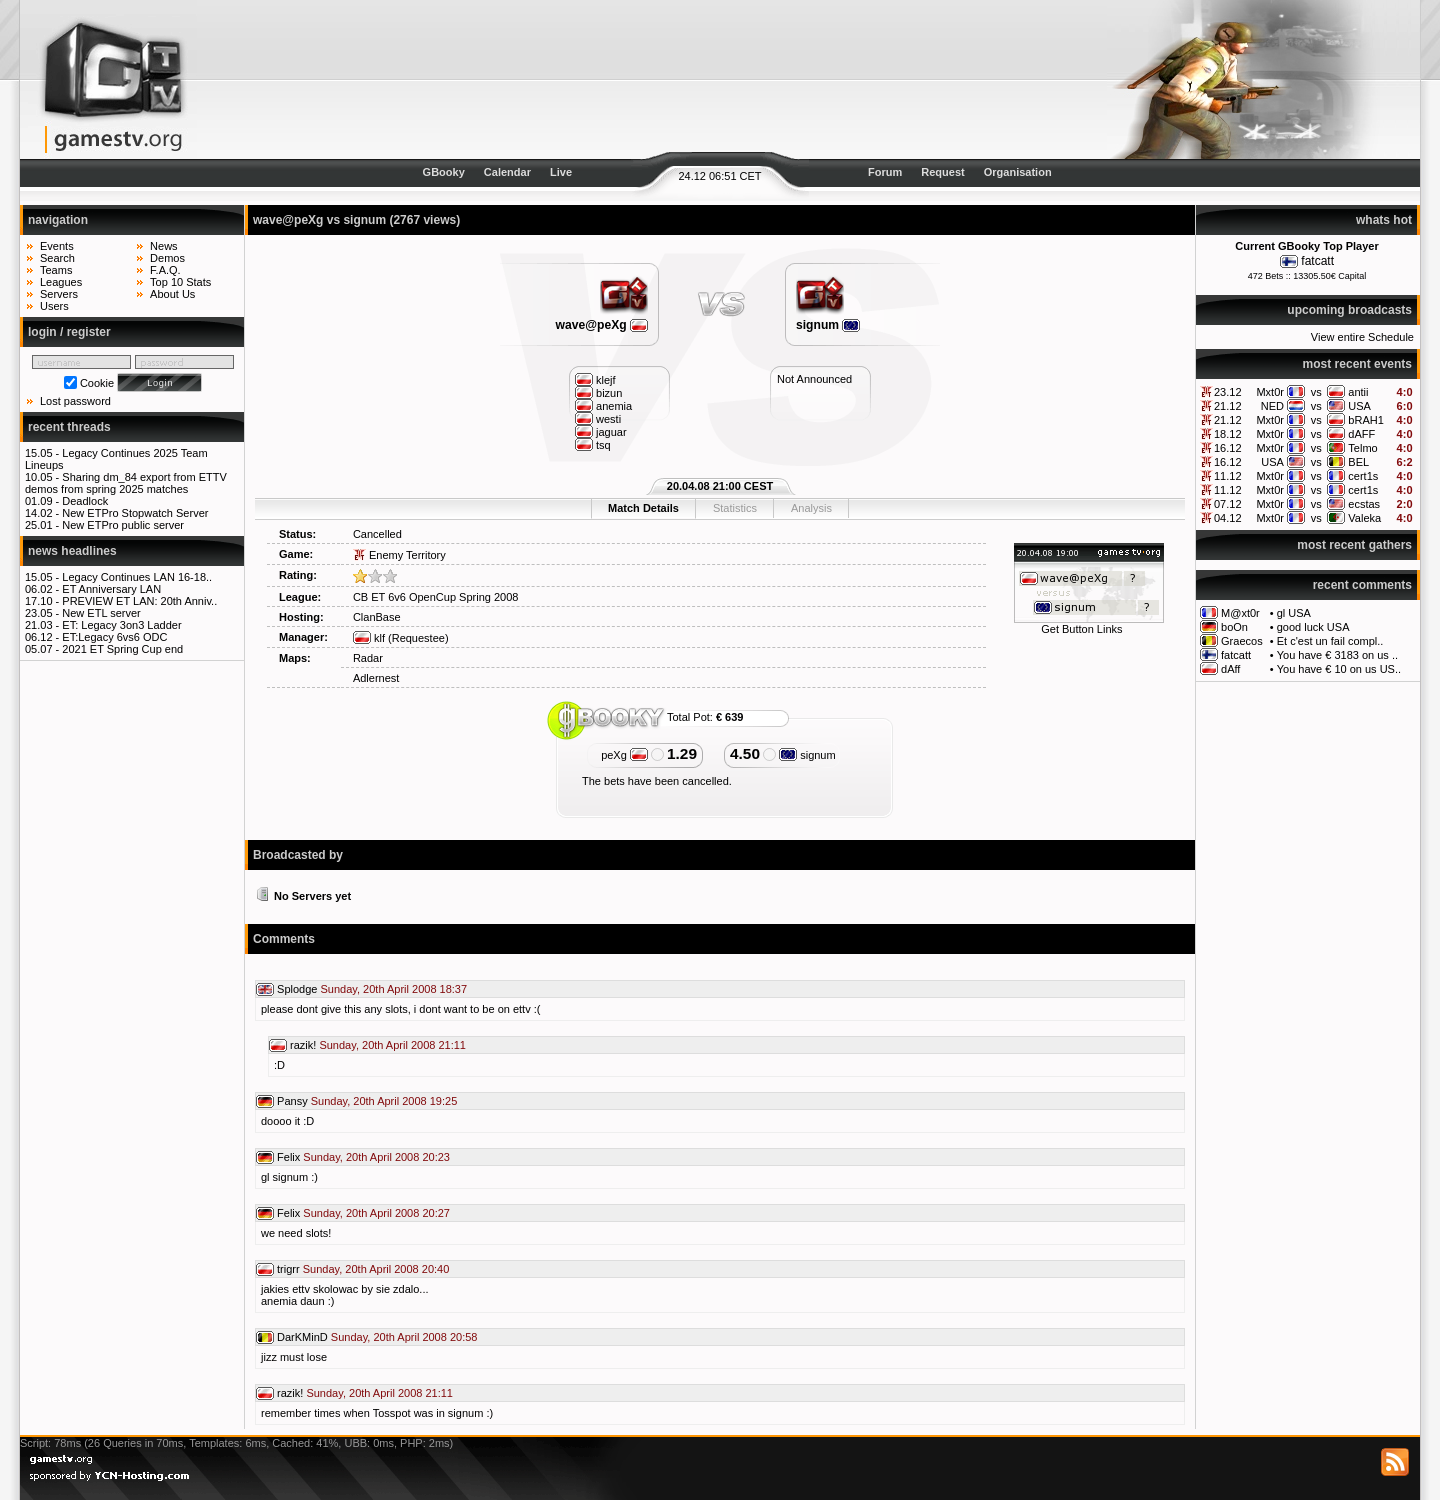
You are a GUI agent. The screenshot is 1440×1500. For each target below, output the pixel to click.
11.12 (1228, 476)
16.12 (1228, 448)
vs (1316, 392)
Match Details (643, 508)
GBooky (444, 172)
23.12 (1228, 392)
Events (57, 246)
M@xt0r (1240, 613)
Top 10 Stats (180, 282)
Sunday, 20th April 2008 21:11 (392, 1045)
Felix (288, 1157)
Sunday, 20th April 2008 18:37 (394, 989)
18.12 (1228, 434)
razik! (303, 1045)
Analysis (811, 508)
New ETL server (101, 613)
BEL (1358, 462)
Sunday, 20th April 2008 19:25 (384, 1101)
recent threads (69, 427)
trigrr (288, 1269)
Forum (885, 172)
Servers (59, 294)
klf (369, 638)
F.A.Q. (165, 270)
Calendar (507, 172)
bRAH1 (1365, 420)
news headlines (72, 551)
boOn (1234, 627)
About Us (172, 294)
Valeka (1364, 518)
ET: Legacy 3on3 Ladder (121, 625)
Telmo (1362, 448)
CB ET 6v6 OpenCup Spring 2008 (436, 597)
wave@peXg (602, 325)
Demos (167, 258)
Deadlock (85, 501)
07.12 (1228, 504)
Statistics (735, 508)
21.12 (1228, 406)
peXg (624, 755)
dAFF (1361, 434)
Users (54, 306)
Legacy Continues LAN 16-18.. (137, 577)
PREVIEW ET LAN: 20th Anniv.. (139, 601)
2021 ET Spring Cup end (122, 649)
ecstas (1364, 504)
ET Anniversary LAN (111, 589)
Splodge (297, 989)
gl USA (1294, 613)
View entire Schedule (1362, 337)
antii (1358, 392)
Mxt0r (1270, 392)
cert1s (1363, 476)
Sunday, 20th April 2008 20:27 (376, 1213)
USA (1359, 406)
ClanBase (377, 617)
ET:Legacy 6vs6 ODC (114, 637)
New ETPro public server (123, 525)
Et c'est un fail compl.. (1330, 641)
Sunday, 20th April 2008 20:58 (404, 1337)
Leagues (61, 282)
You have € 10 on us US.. (1339, 669)
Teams (56, 270)
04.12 (1228, 518)
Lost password (75, 401)
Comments (284, 939)
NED (1272, 406)
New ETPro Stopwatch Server (135, 513)
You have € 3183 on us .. (1337, 655)
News (164, 246)
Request (942, 172)
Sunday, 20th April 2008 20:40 (376, 1269)
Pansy (292, 1101)
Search (57, 258)
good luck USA (1313, 627)
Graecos (1242, 641)
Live (561, 172)
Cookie (97, 383)
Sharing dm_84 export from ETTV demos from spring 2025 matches (126, 483)
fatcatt (1317, 261)
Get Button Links (1081, 629)
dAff (1230, 669)
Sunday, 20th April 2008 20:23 (376, 1157)
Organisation (1018, 172)
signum (828, 325)
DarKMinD (302, 1337)
